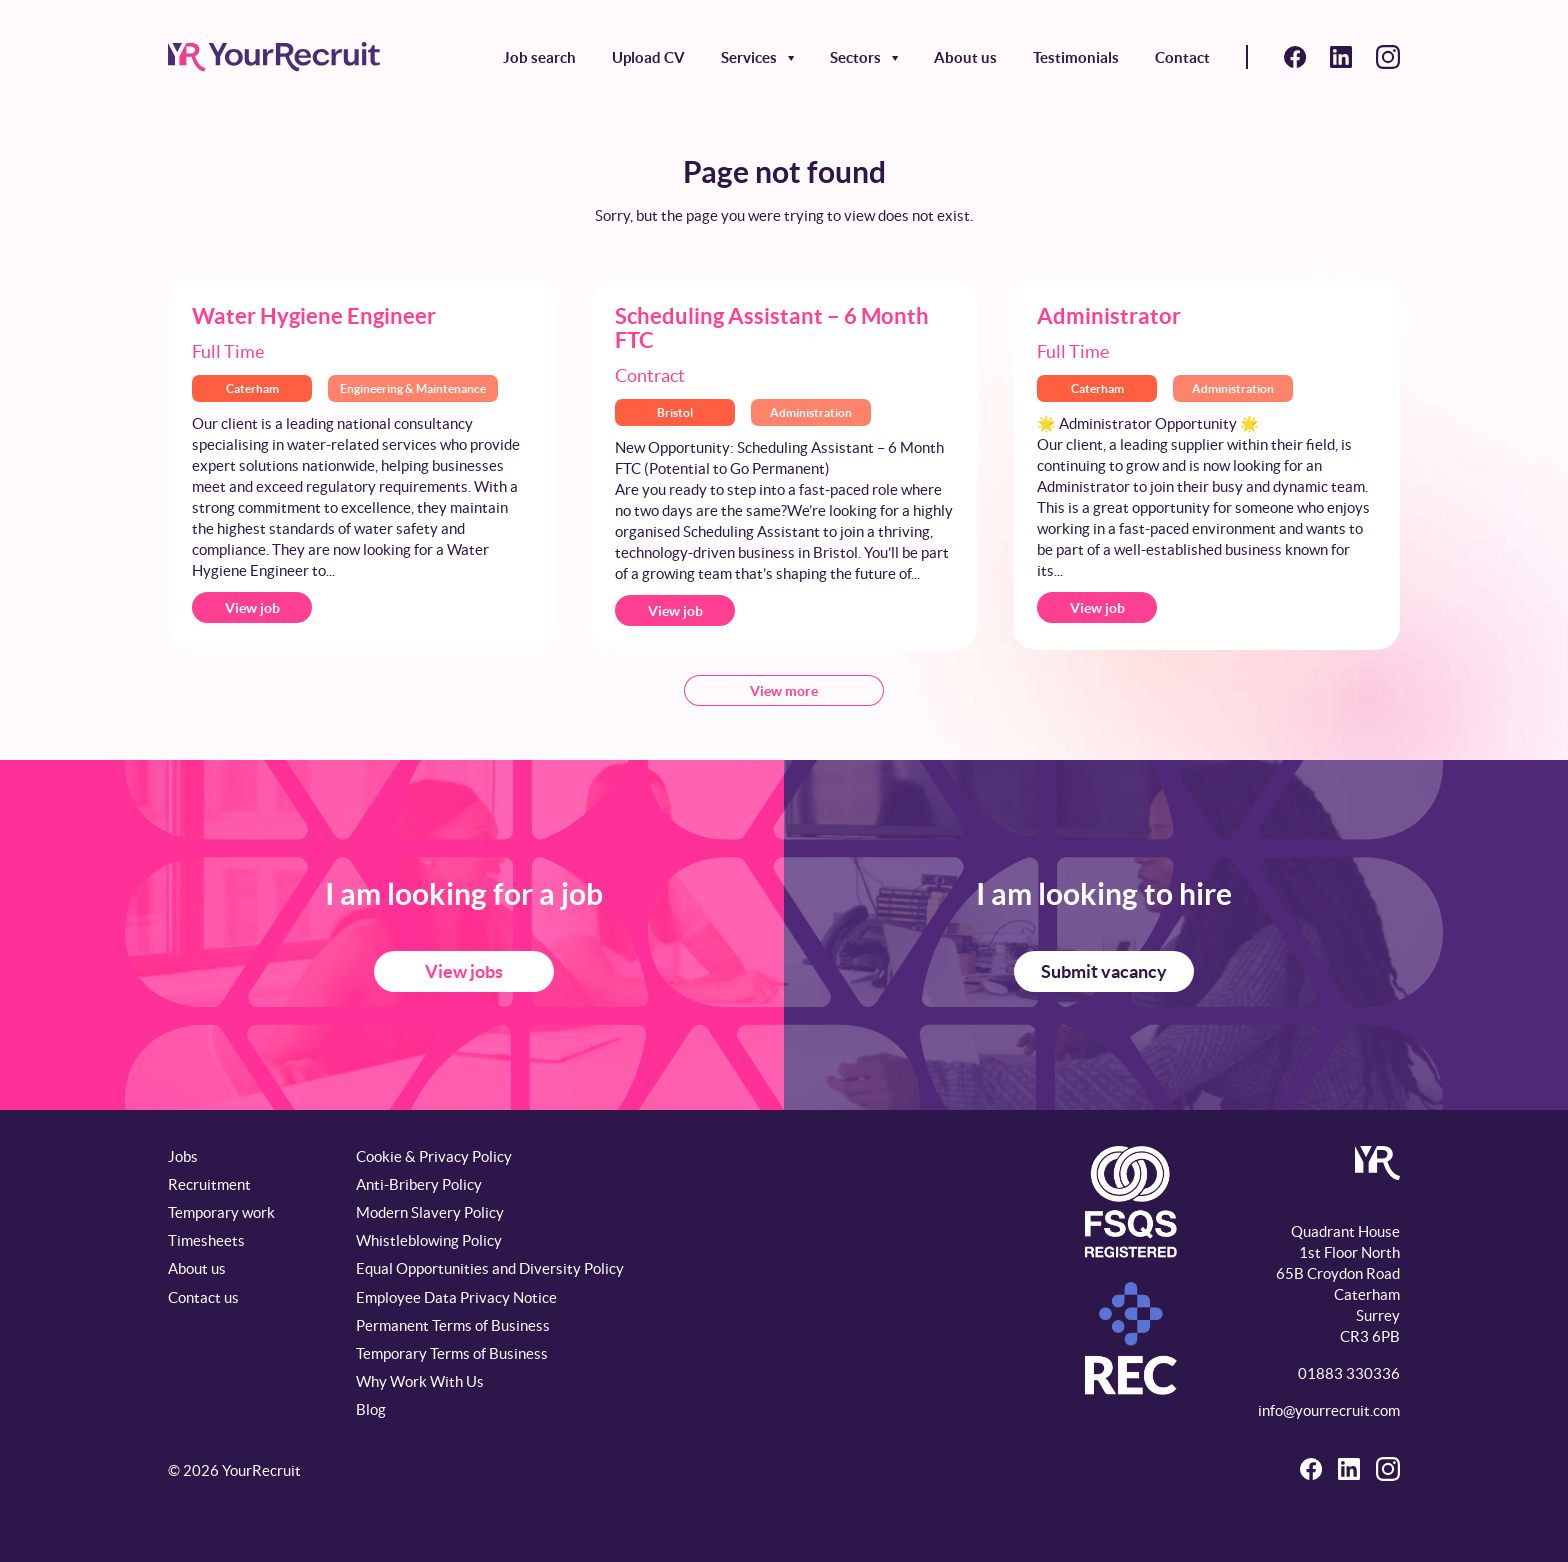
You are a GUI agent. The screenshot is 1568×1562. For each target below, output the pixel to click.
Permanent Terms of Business (453, 1325)
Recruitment (209, 1184)
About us (965, 57)
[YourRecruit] (274, 56)
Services (749, 57)
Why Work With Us (420, 1381)
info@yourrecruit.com (1329, 1410)
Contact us (203, 1297)
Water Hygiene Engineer (314, 315)
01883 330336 (1349, 1373)
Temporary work (221, 1212)
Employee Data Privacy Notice (456, 1297)
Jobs (183, 1156)
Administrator (1109, 315)
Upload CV (648, 57)
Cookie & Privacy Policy (434, 1156)
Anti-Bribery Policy (419, 1184)
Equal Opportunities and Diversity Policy (490, 1268)
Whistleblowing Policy (429, 1240)
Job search (539, 57)
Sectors (855, 57)
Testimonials (1076, 57)
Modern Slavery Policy (430, 1212)
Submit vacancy (1104, 971)
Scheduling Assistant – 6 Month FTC (772, 327)
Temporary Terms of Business (452, 1353)
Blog (371, 1409)
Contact (1182, 57)
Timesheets (206, 1240)
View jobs (464, 971)
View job (252, 608)
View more (784, 691)
